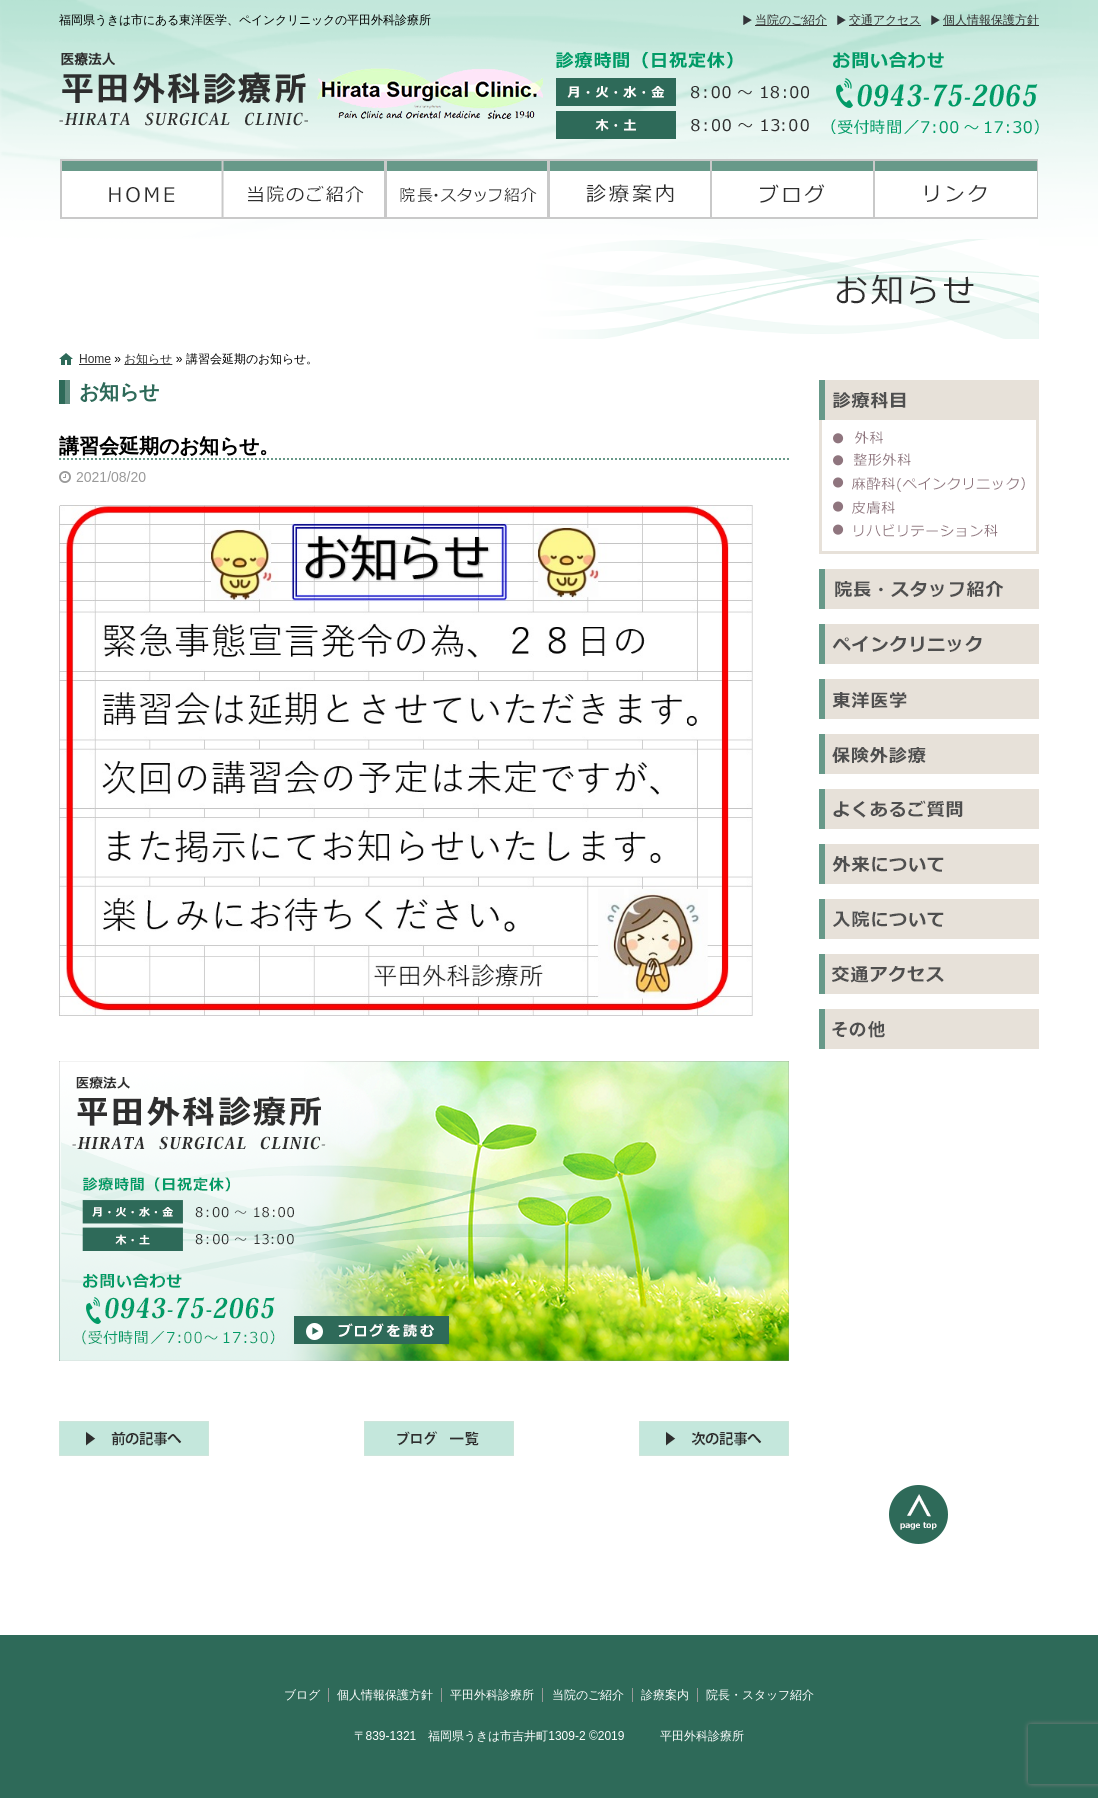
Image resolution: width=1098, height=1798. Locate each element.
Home (95, 359)
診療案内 (630, 189)
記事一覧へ (439, 1438)
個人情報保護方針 (991, 20)
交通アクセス (885, 20)
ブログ (793, 189)
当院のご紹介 (791, 20)
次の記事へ (714, 1438)
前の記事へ (134, 1438)
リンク (956, 189)
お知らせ (148, 359)
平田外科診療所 (141, 189)
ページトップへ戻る (964, 1560)
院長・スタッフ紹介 (467, 189)
